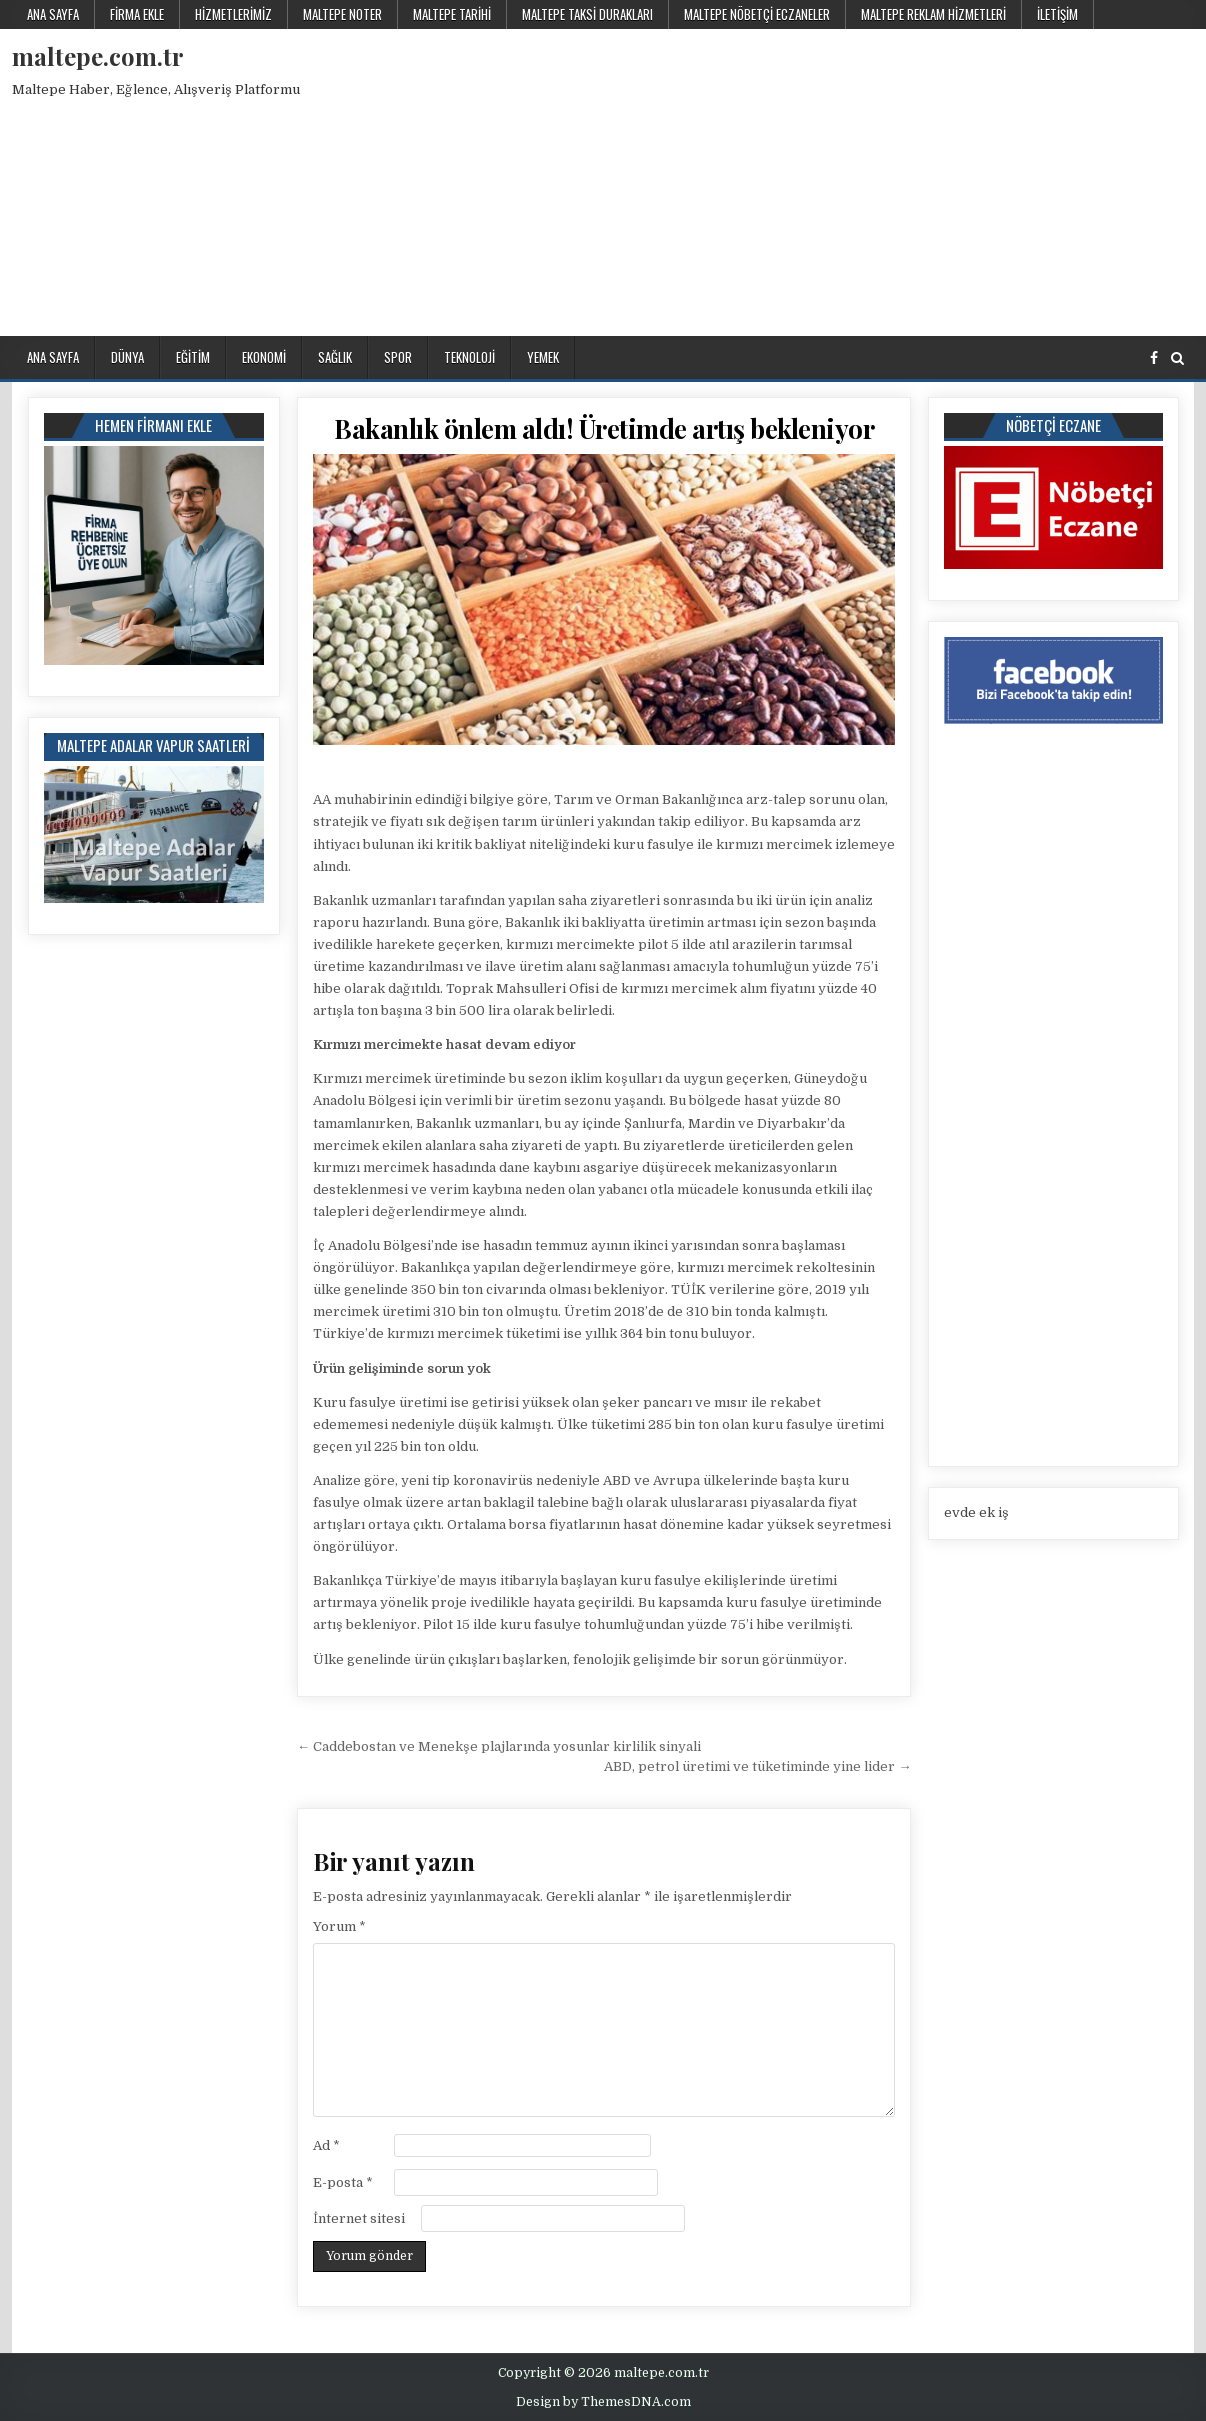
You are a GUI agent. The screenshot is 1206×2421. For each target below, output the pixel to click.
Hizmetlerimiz (233, 14)
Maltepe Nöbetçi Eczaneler (757, 14)
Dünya (127, 357)
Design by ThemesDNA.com (603, 2402)
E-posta (343, 2182)
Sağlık (335, 357)
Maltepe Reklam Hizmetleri (933, 14)
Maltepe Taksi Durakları (587, 14)
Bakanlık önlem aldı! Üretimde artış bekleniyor (604, 428)
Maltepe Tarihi (452, 14)
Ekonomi (264, 357)
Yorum (339, 1926)
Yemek (543, 357)
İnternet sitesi (359, 2218)
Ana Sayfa (53, 14)
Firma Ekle (137, 14)
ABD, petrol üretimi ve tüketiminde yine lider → (757, 1766)
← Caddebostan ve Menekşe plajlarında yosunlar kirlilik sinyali (499, 1746)
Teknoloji (469, 357)
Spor (398, 357)
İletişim (1057, 14)
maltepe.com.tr (98, 56)
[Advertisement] (855, 179)
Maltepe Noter (342, 14)
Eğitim (193, 357)
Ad (326, 2145)
